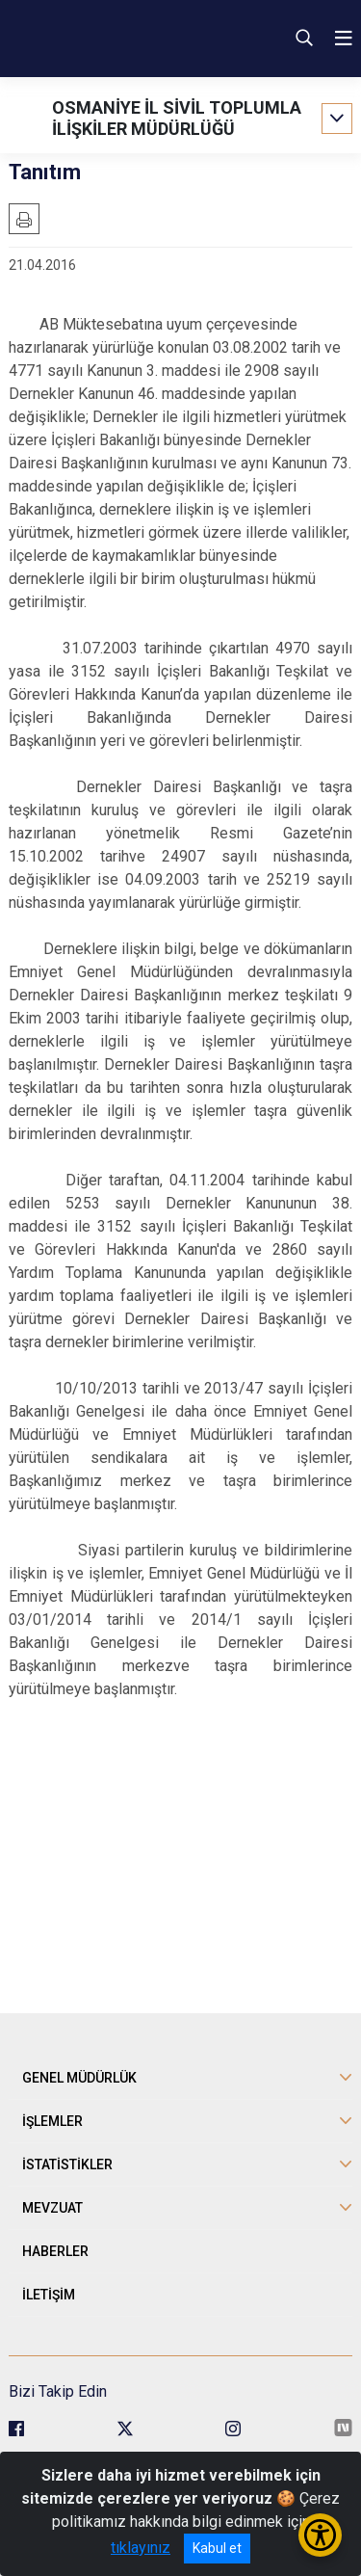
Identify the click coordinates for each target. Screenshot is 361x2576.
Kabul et (217, 2548)
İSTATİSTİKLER (67, 2164)
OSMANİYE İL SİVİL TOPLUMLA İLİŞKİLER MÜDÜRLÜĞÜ (176, 118)
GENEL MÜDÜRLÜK (79, 2077)
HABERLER (55, 2251)
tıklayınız (140, 2547)
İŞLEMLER (52, 2121)
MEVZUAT (52, 2208)
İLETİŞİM (48, 2294)
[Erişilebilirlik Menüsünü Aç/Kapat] (320, 2535)
